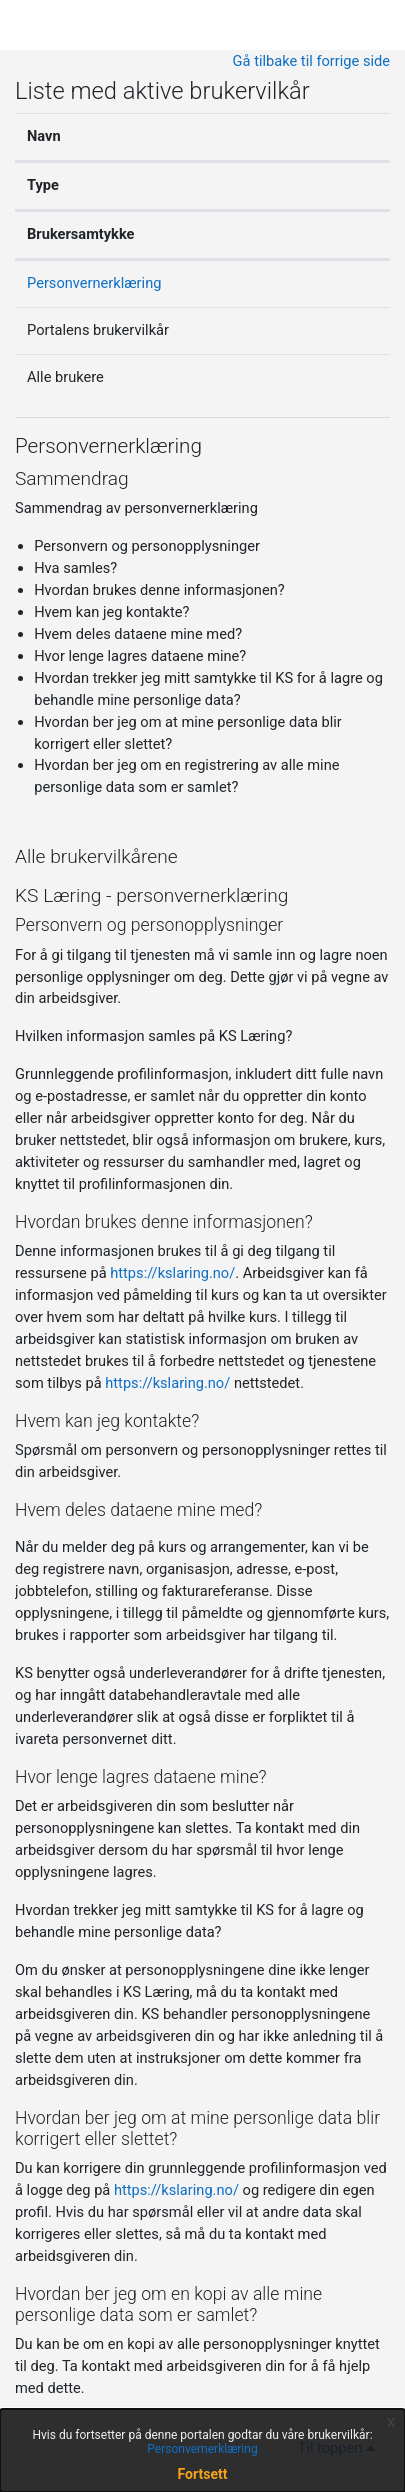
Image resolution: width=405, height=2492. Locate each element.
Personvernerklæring (94, 283)
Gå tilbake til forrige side (311, 61)
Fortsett (203, 2474)
